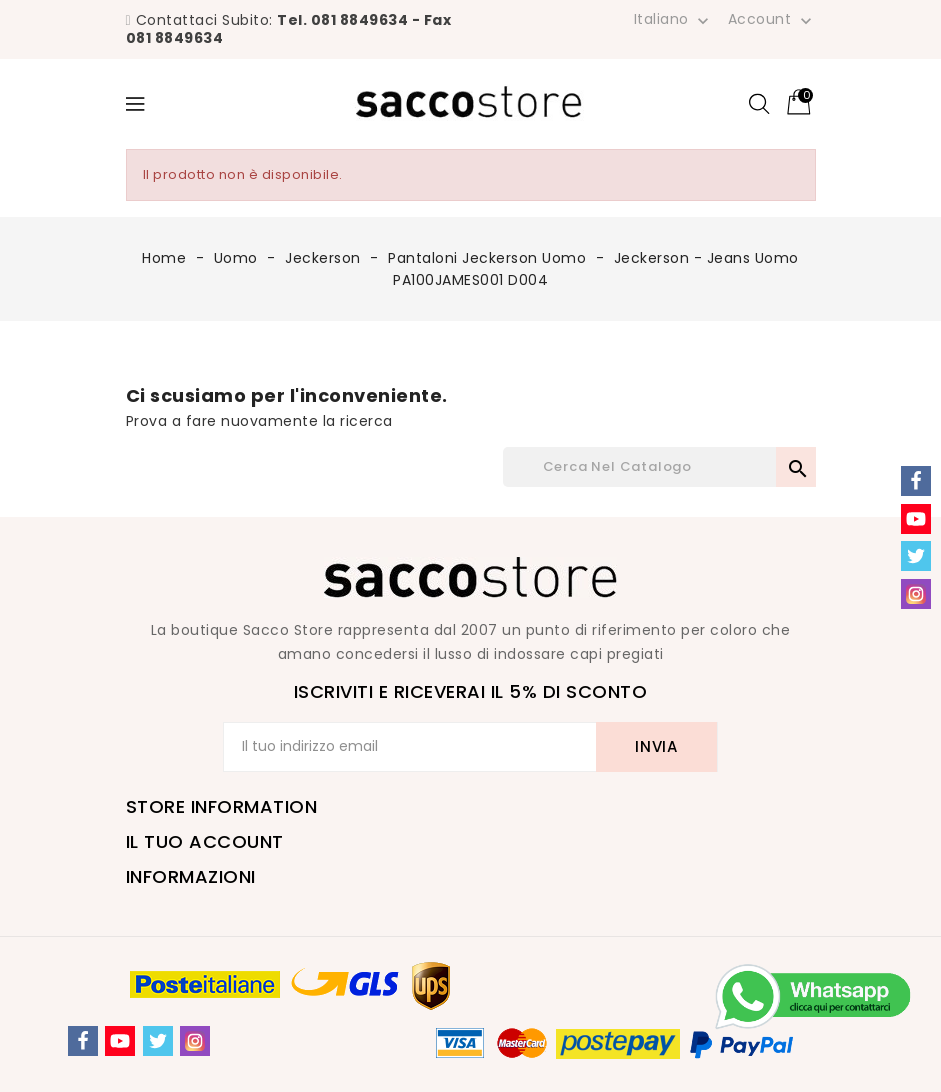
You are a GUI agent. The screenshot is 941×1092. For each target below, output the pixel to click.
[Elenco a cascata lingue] (674, 19)
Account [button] (772, 20)
